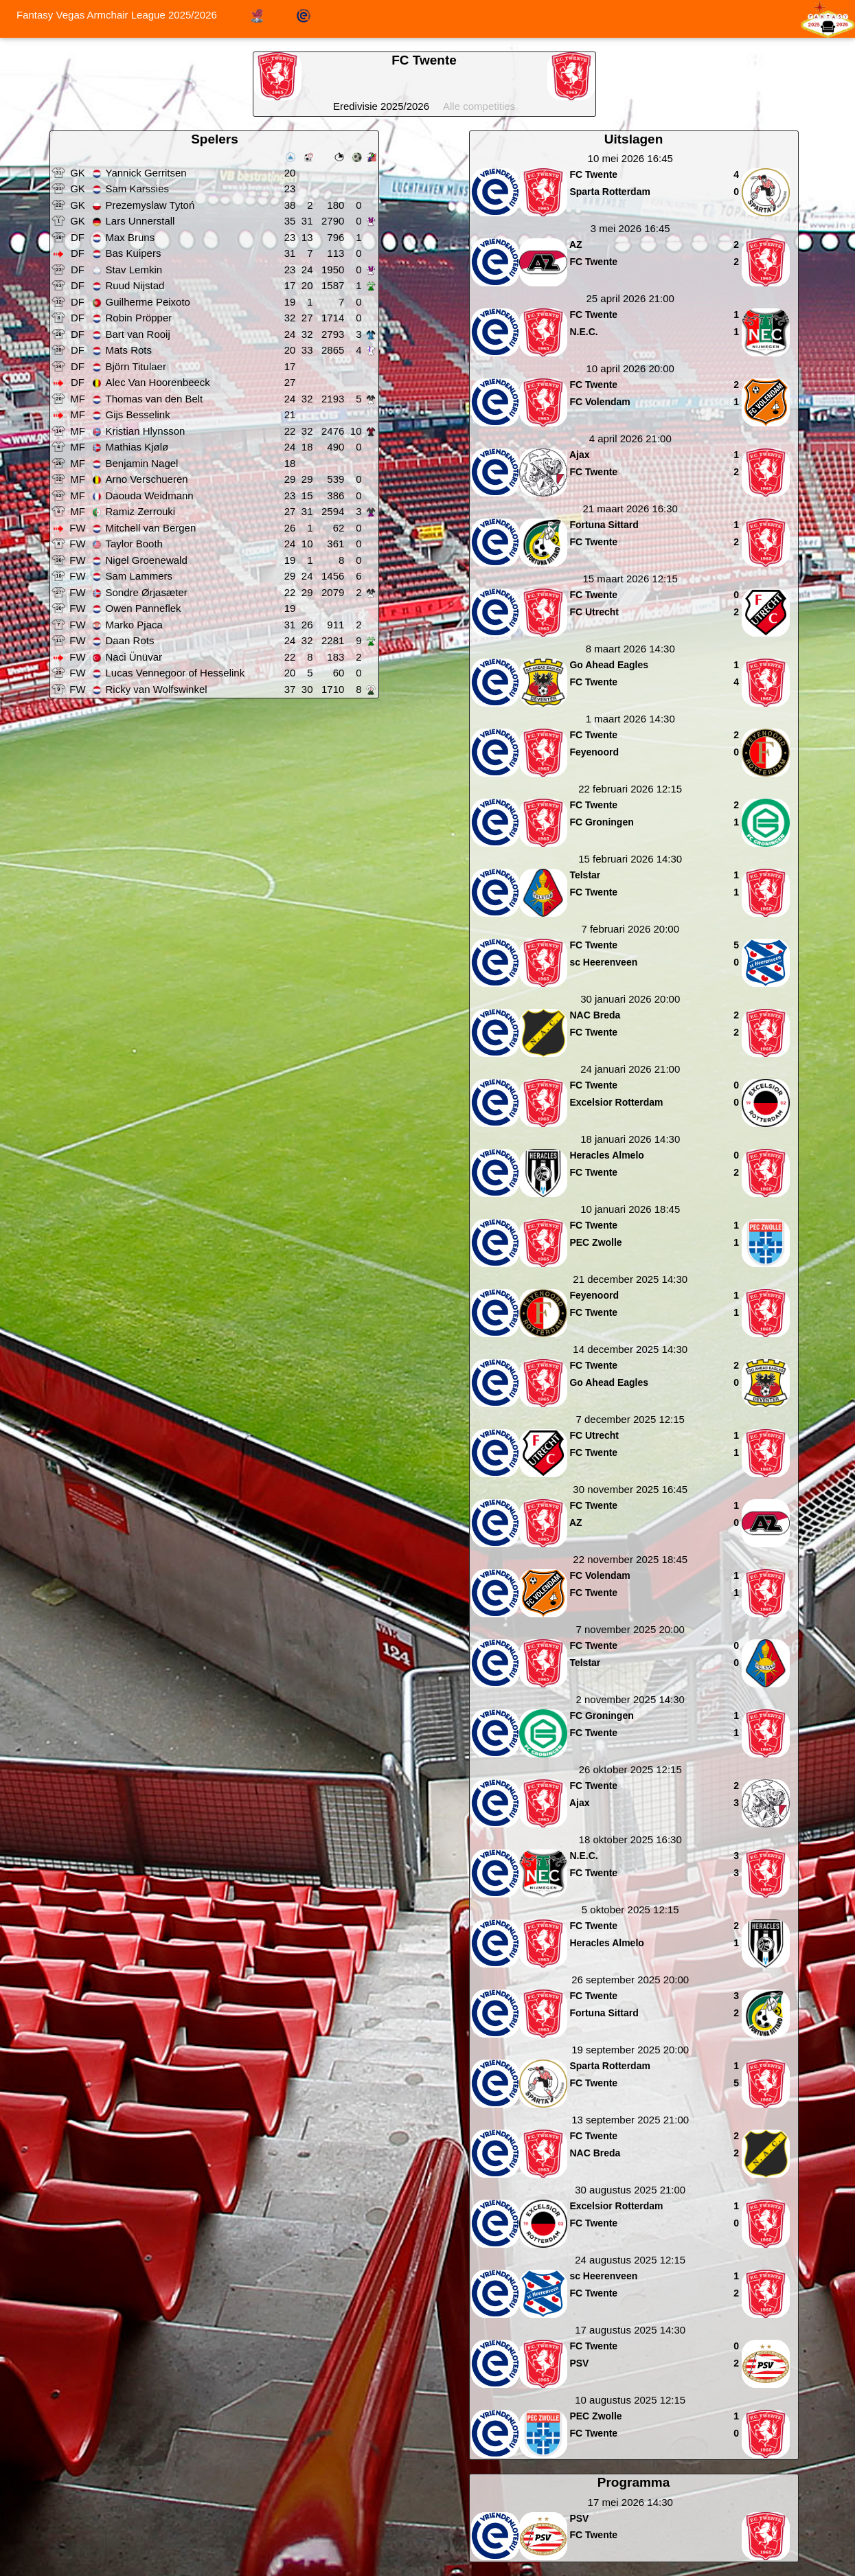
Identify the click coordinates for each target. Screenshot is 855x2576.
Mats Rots (129, 350)
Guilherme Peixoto (148, 302)
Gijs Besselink (138, 414)
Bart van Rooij (138, 334)
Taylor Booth (134, 543)
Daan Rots (130, 640)
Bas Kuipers (133, 253)
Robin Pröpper (139, 317)
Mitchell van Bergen (151, 528)
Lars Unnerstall (140, 221)
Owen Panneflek (143, 608)
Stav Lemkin (134, 269)
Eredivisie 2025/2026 (381, 106)
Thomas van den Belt (154, 398)
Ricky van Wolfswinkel (156, 689)
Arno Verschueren (147, 479)
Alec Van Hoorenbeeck (158, 382)
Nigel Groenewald (146, 560)
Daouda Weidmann (150, 495)
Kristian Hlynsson (145, 431)
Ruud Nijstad (135, 285)
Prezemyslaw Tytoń (150, 205)
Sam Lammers (139, 576)
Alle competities (479, 106)
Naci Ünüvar (134, 657)
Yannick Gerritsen (146, 173)
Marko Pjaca (134, 624)
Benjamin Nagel (142, 463)
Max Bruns (130, 237)
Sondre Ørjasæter (146, 592)
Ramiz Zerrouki (141, 511)
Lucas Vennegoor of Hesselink (175, 673)
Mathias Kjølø (137, 447)
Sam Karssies (138, 188)
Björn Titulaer (136, 366)
